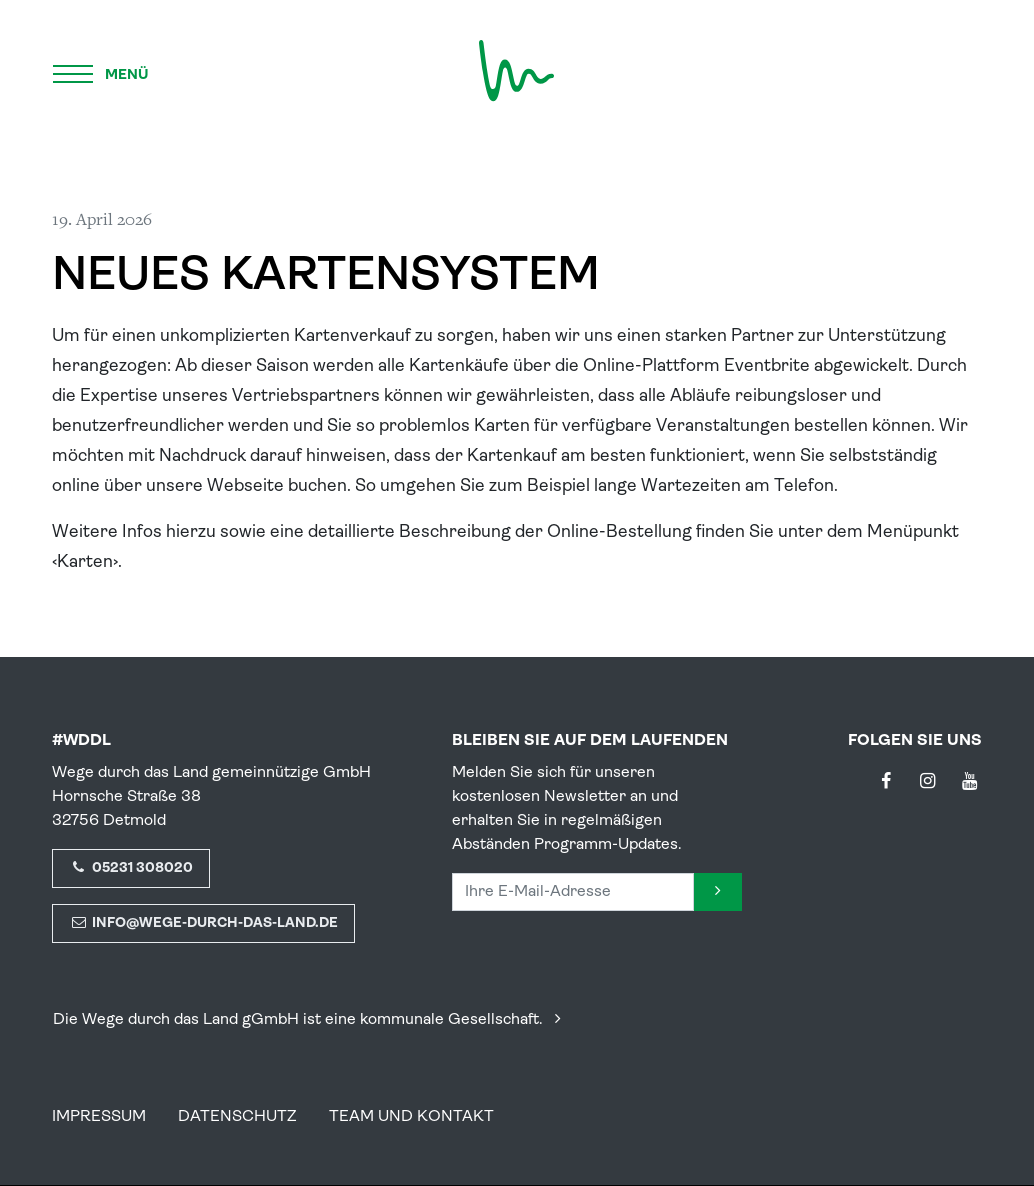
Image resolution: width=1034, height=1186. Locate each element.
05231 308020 (131, 868)
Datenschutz (237, 1117)
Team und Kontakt (411, 1117)
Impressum (99, 1117)
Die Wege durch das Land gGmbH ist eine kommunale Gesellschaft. (311, 1020)
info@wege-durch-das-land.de (203, 923)
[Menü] (102, 71)
